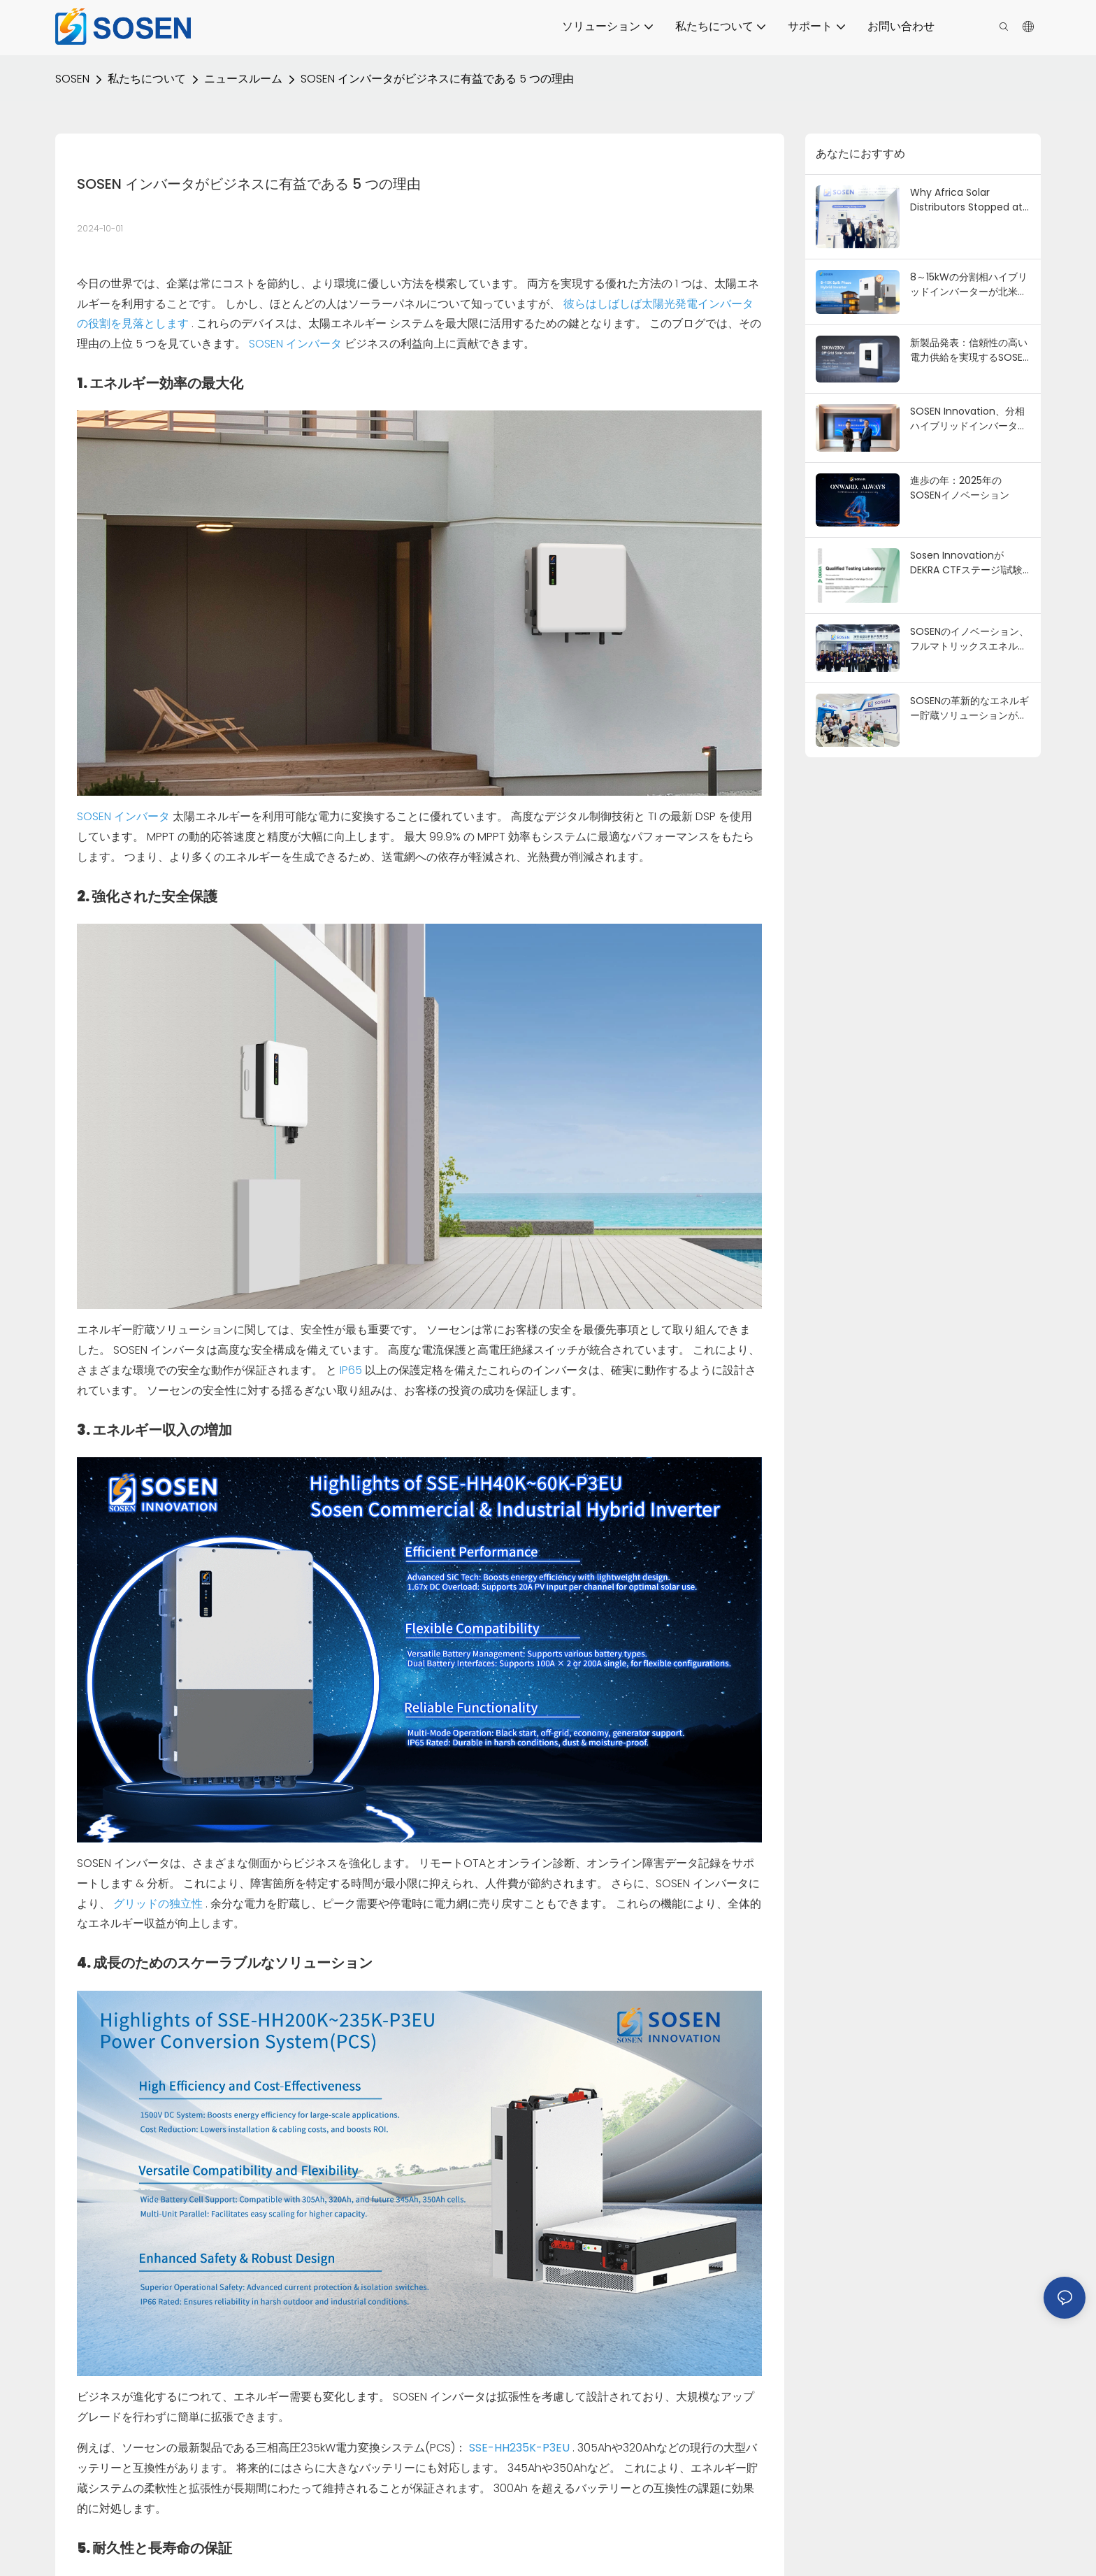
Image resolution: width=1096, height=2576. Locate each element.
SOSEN (72, 79)
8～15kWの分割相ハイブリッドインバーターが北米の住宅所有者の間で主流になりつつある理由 (969, 284)
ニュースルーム (243, 79)
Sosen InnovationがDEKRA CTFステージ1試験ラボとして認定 (966, 563)
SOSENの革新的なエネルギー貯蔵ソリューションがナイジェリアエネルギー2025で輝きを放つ (969, 708)
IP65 (352, 1370)
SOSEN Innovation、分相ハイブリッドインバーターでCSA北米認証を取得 (969, 419)
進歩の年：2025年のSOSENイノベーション (959, 487)
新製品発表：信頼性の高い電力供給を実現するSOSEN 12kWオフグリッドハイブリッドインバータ (969, 350)
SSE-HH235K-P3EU (520, 2448)
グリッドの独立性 (159, 1904)
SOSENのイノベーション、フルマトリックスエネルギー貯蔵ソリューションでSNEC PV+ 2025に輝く (969, 639)
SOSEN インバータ (297, 344)
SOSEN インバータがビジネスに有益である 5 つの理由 (437, 79)
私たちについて (147, 79)
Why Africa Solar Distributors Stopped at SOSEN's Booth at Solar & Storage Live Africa (970, 200)
